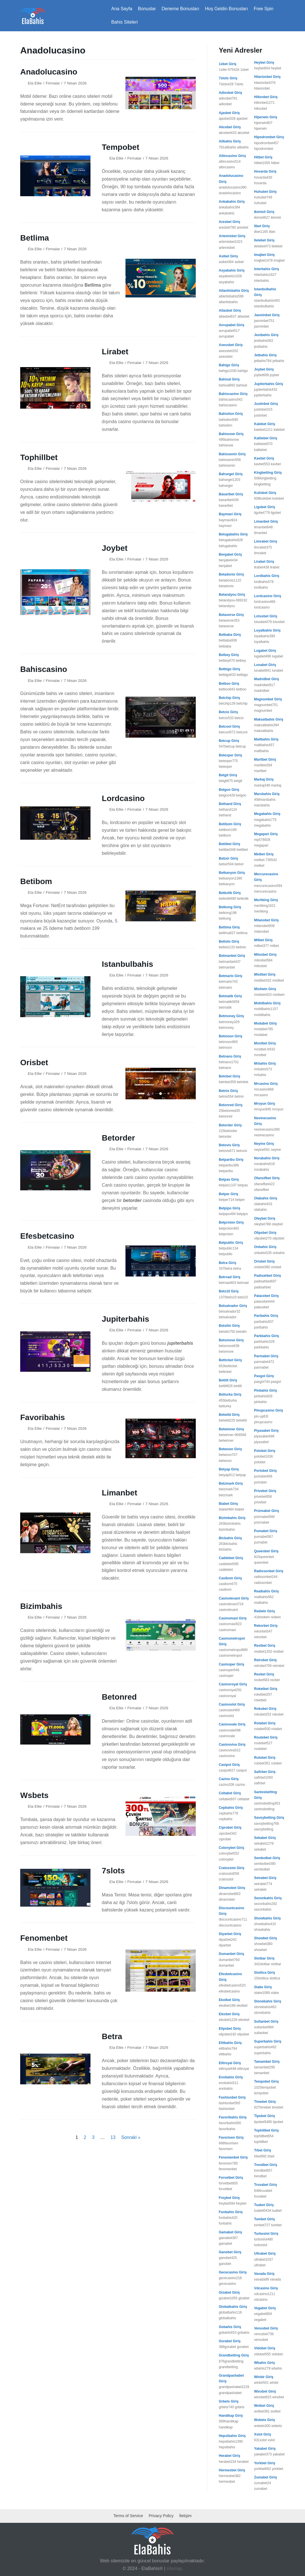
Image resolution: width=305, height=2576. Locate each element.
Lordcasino (123, 798)
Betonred (119, 1696)
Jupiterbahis (125, 1319)
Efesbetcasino (47, 1236)
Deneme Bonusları (180, 8)
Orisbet (34, 1062)
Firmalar (53, 83)
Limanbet (119, 1492)
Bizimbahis (41, 1606)
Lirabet (115, 351)
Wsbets (34, 1795)
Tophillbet (39, 457)
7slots (113, 1870)
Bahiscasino (43, 669)
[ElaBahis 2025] (33, 15)
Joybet (114, 548)
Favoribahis (42, 1417)
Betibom (36, 881)
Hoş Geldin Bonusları (226, 8)
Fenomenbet (43, 1938)
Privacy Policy (161, 2515)
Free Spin (263, 8)
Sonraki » (131, 2137)
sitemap (174, 2568)
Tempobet (120, 147)
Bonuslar (147, 8)
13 (113, 2137)
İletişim (185, 2515)
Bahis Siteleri (124, 22)
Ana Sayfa (121, 8)
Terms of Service (128, 2515)
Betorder (118, 1137)
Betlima (34, 237)
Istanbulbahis (127, 964)
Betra (112, 2036)
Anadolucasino (48, 71)
